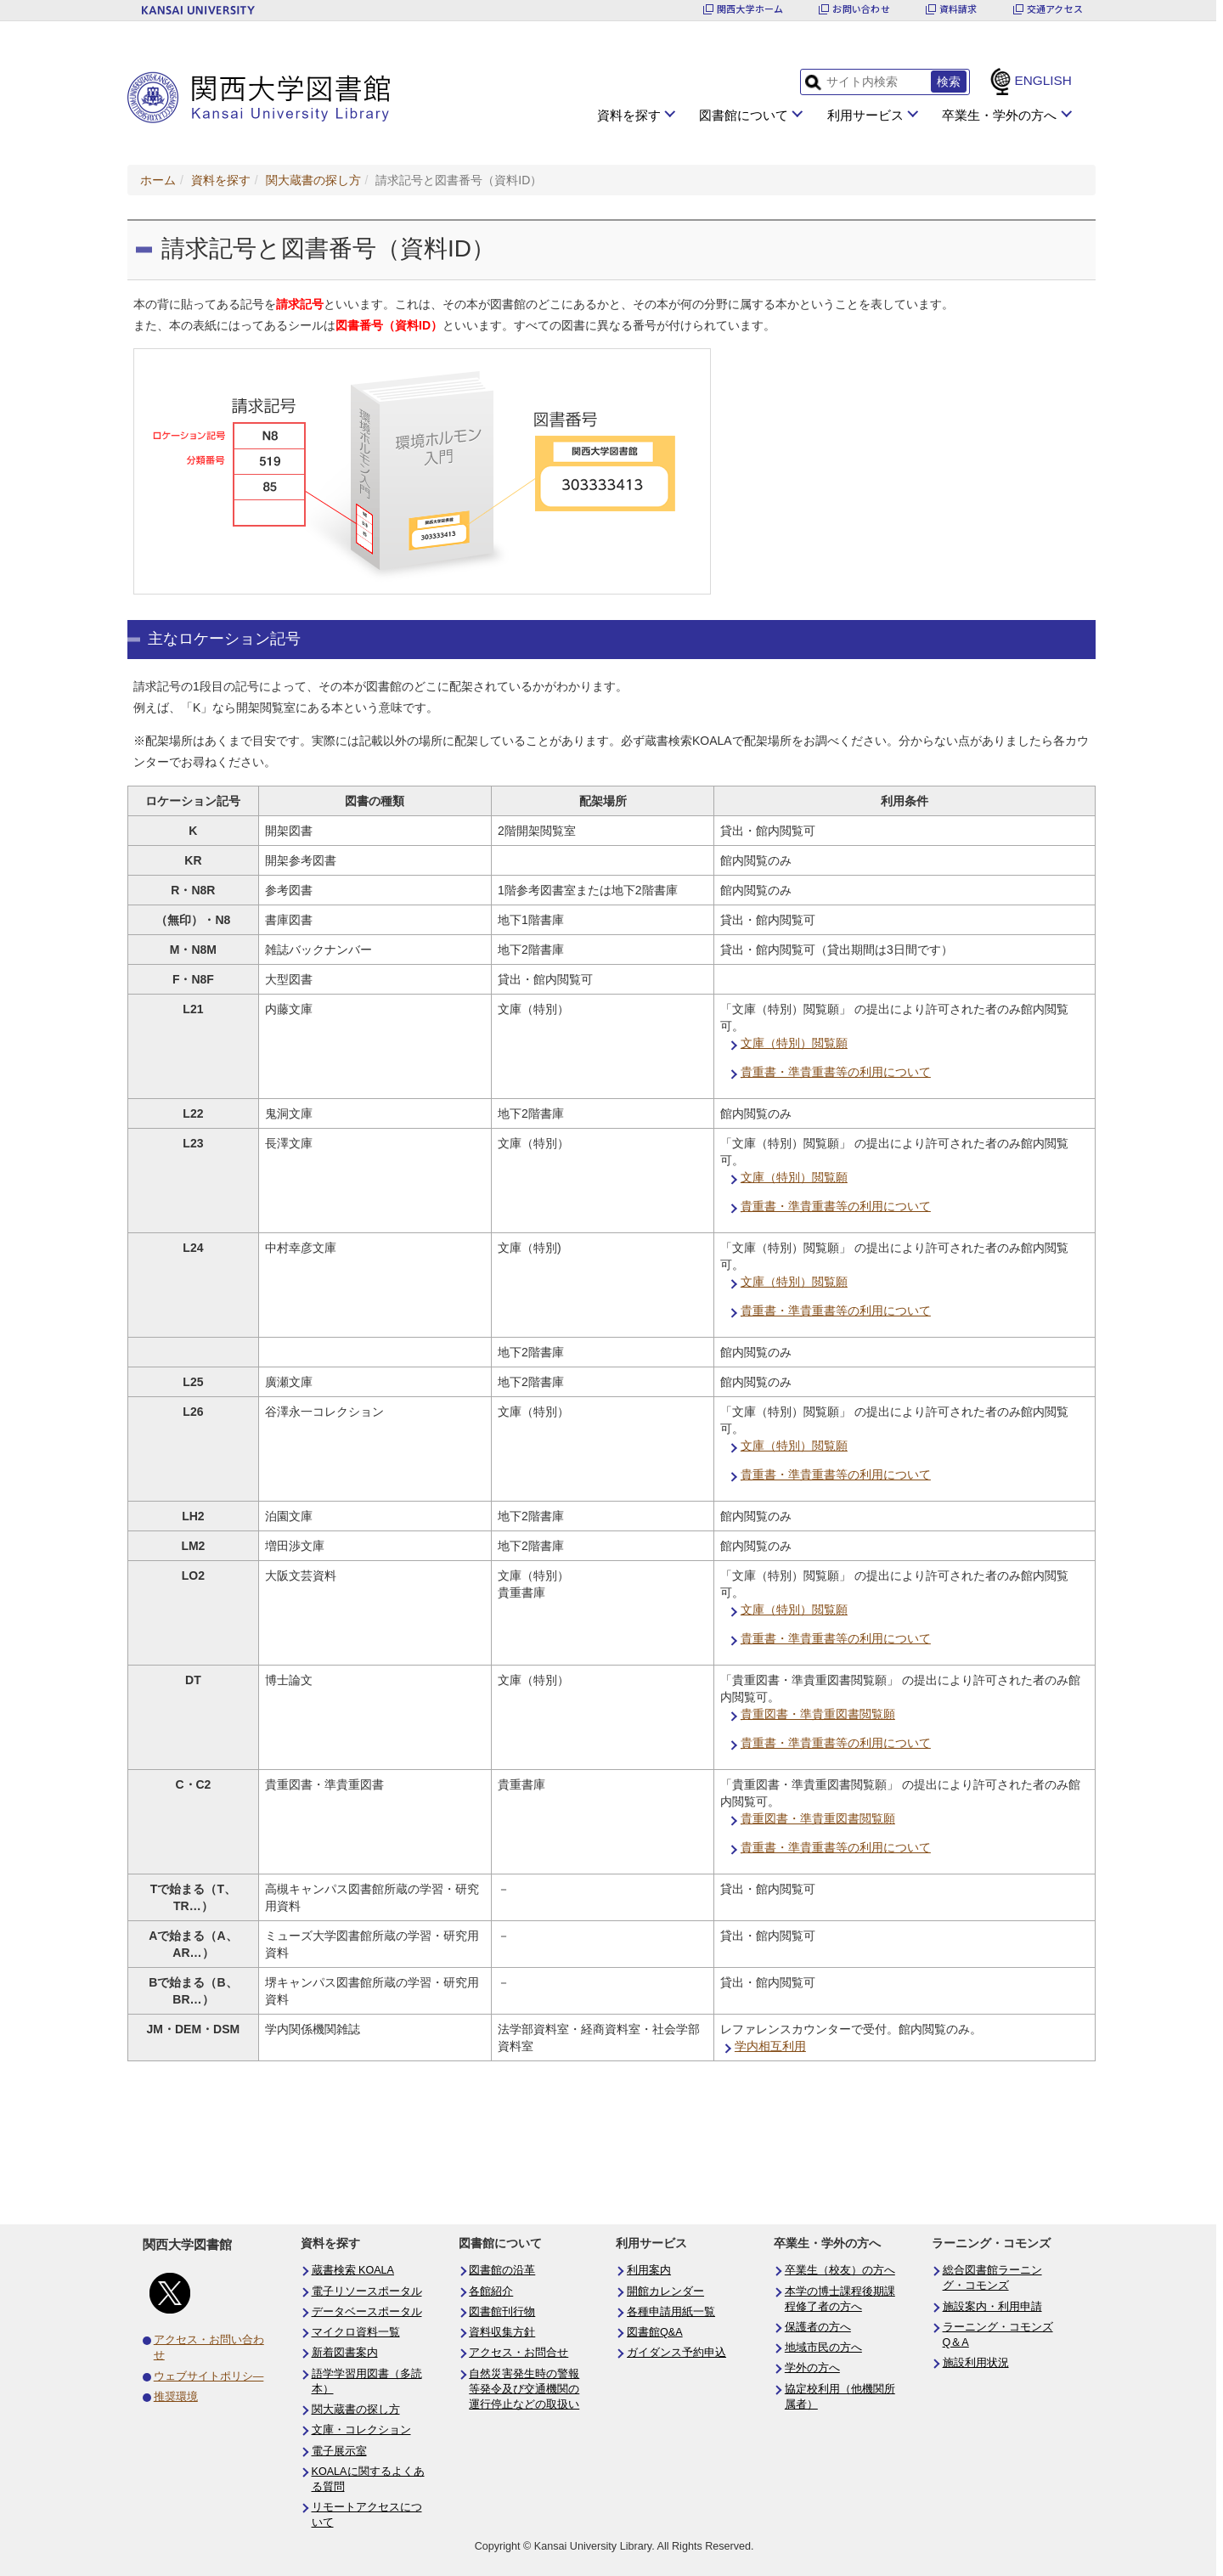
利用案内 (649, 2270)
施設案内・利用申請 (992, 2307)
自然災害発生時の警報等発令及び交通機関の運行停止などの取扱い (524, 2389)
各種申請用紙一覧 (671, 2312)
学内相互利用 (770, 2046)
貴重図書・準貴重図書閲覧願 (818, 1714)
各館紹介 (491, 2291)
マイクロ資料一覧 (356, 2332)
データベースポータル (367, 2312)
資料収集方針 (502, 2332)
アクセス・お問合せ (518, 2353)
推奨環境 (176, 2397)
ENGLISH (1043, 80)
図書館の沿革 (502, 2270)
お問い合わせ (860, 9)
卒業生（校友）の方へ (840, 2270)
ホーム (158, 180)
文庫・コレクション (361, 2430)
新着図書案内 (345, 2353)
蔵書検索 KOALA (353, 2270)
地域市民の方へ (823, 2347)
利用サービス (865, 115)
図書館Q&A (655, 2332)
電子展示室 (339, 2451)
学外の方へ (812, 2368)
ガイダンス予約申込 (676, 2353)
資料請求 (958, 9)
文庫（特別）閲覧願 (794, 1043)
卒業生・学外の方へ (999, 115)
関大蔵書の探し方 (313, 180)
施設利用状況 (976, 2363)
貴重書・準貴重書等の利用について (836, 1072)
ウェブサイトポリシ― (209, 2376)
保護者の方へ (818, 2327)
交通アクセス (1055, 9)
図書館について (743, 115)
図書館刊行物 (502, 2312)
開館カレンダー (665, 2291)
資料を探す (629, 115)
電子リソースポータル (367, 2291)
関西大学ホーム (750, 9)
